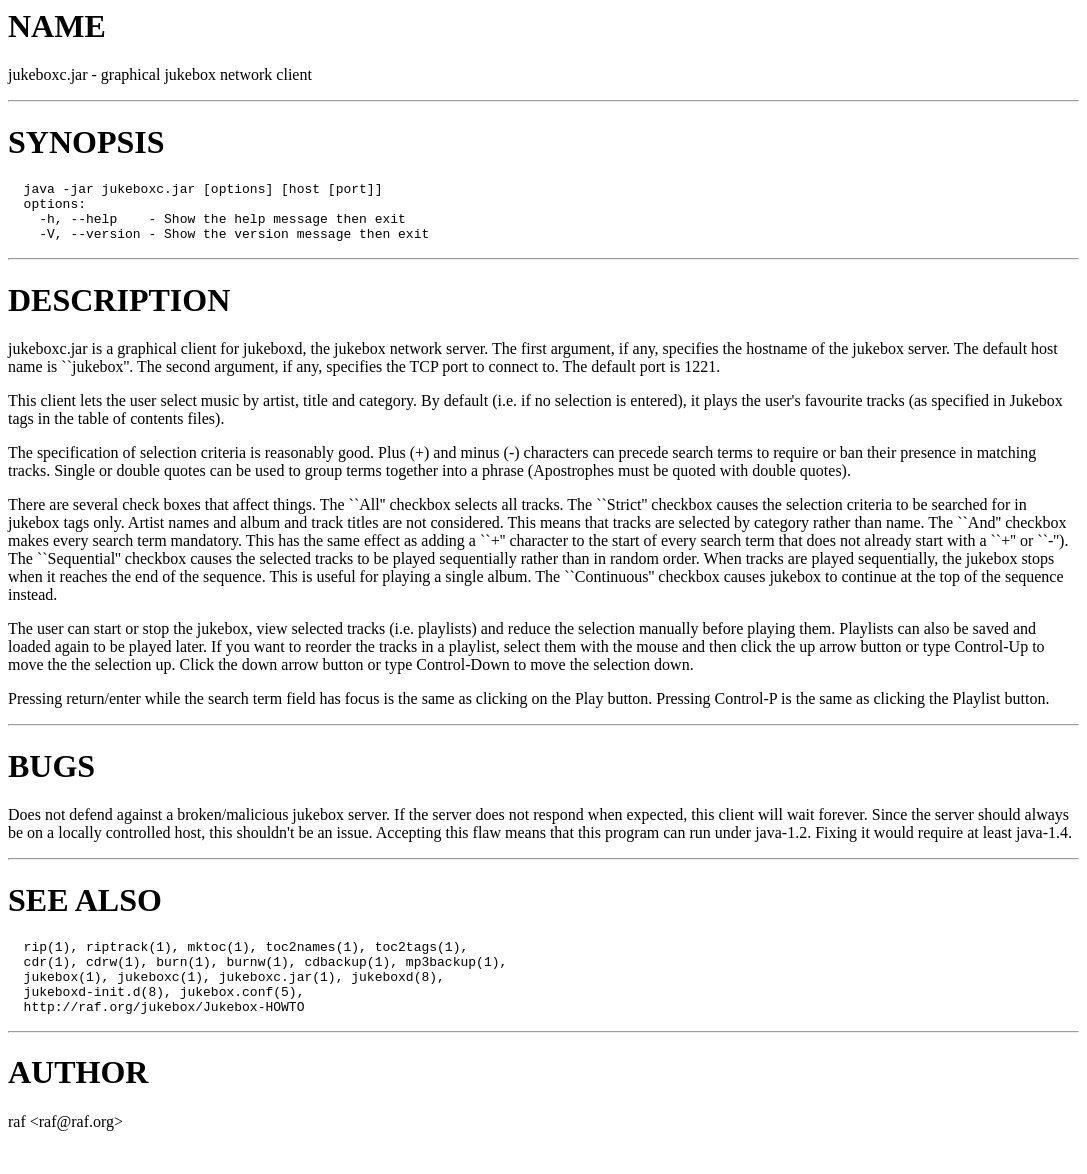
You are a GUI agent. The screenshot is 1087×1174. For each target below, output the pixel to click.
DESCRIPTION (119, 312)
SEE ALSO (85, 912)
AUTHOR (78, 1099)
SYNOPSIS (86, 142)
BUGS (51, 778)
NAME (57, 26)
